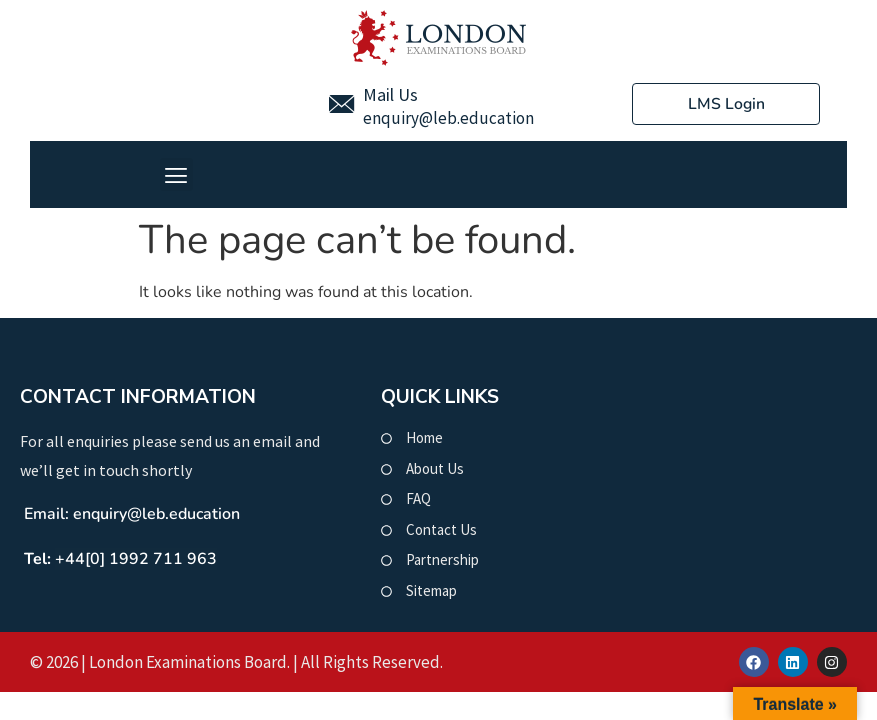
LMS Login (726, 104)
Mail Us (390, 94)
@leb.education (476, 118)
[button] (176, 174)
